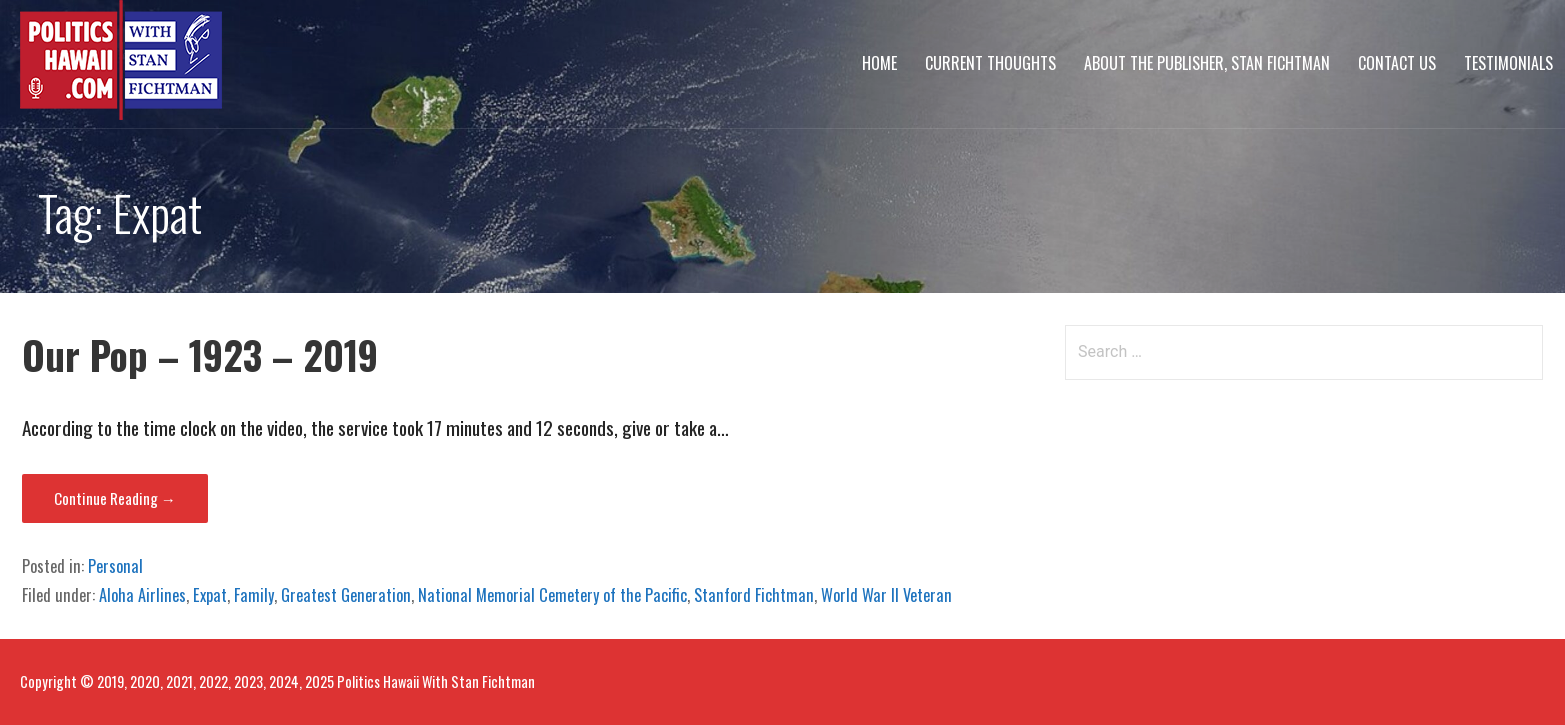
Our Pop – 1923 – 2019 (200, 354)
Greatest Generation (346, 595)
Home (879, 63)
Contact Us (1397, 63)
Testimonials (1508, 63)
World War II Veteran (886, 595)
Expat (210, 595)
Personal (115, 566)
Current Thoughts (990, 63)
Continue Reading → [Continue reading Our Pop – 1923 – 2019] (115, 498)
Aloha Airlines (142, 595)
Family (254, 595)
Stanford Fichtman (754, 595)
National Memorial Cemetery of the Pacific (552, 595)
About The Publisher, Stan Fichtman (1207, 63)
